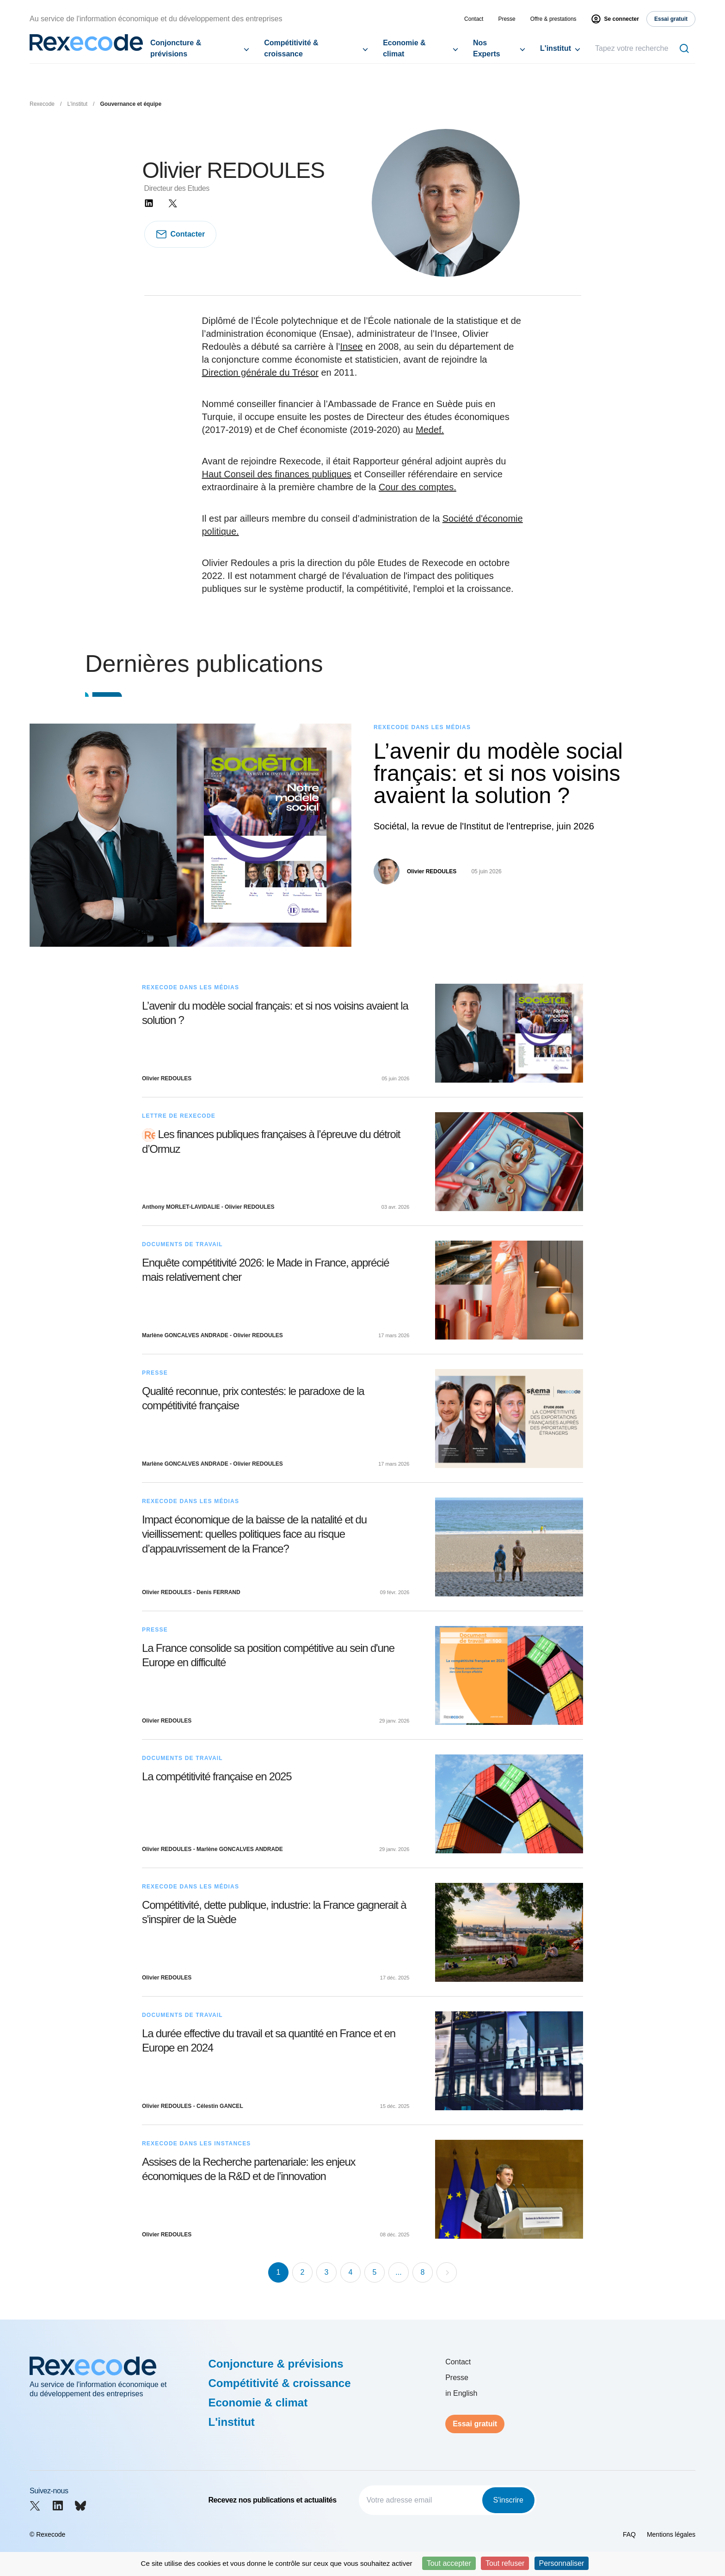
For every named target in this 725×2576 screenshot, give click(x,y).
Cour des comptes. (417, 487)
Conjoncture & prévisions (175, 48)
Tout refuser (504, 2563)
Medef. (430, 430)
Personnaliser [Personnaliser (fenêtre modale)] (561, 2563)
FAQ (629, 2534)
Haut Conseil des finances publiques (277, 474)
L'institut (555, 48)
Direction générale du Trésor (260, 372)
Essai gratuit (475, 2424)
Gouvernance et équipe (130, 104)
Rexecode (42, 104)
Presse (506, 19)
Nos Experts (486, 48)
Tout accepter (449, 2563)
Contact (473, 19)
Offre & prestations (553, 19)
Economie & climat (404, 48)
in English (461, 2393)
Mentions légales (671, 2534)
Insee (351, 346)
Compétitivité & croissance (291, 48)
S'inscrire (508, 2500)
